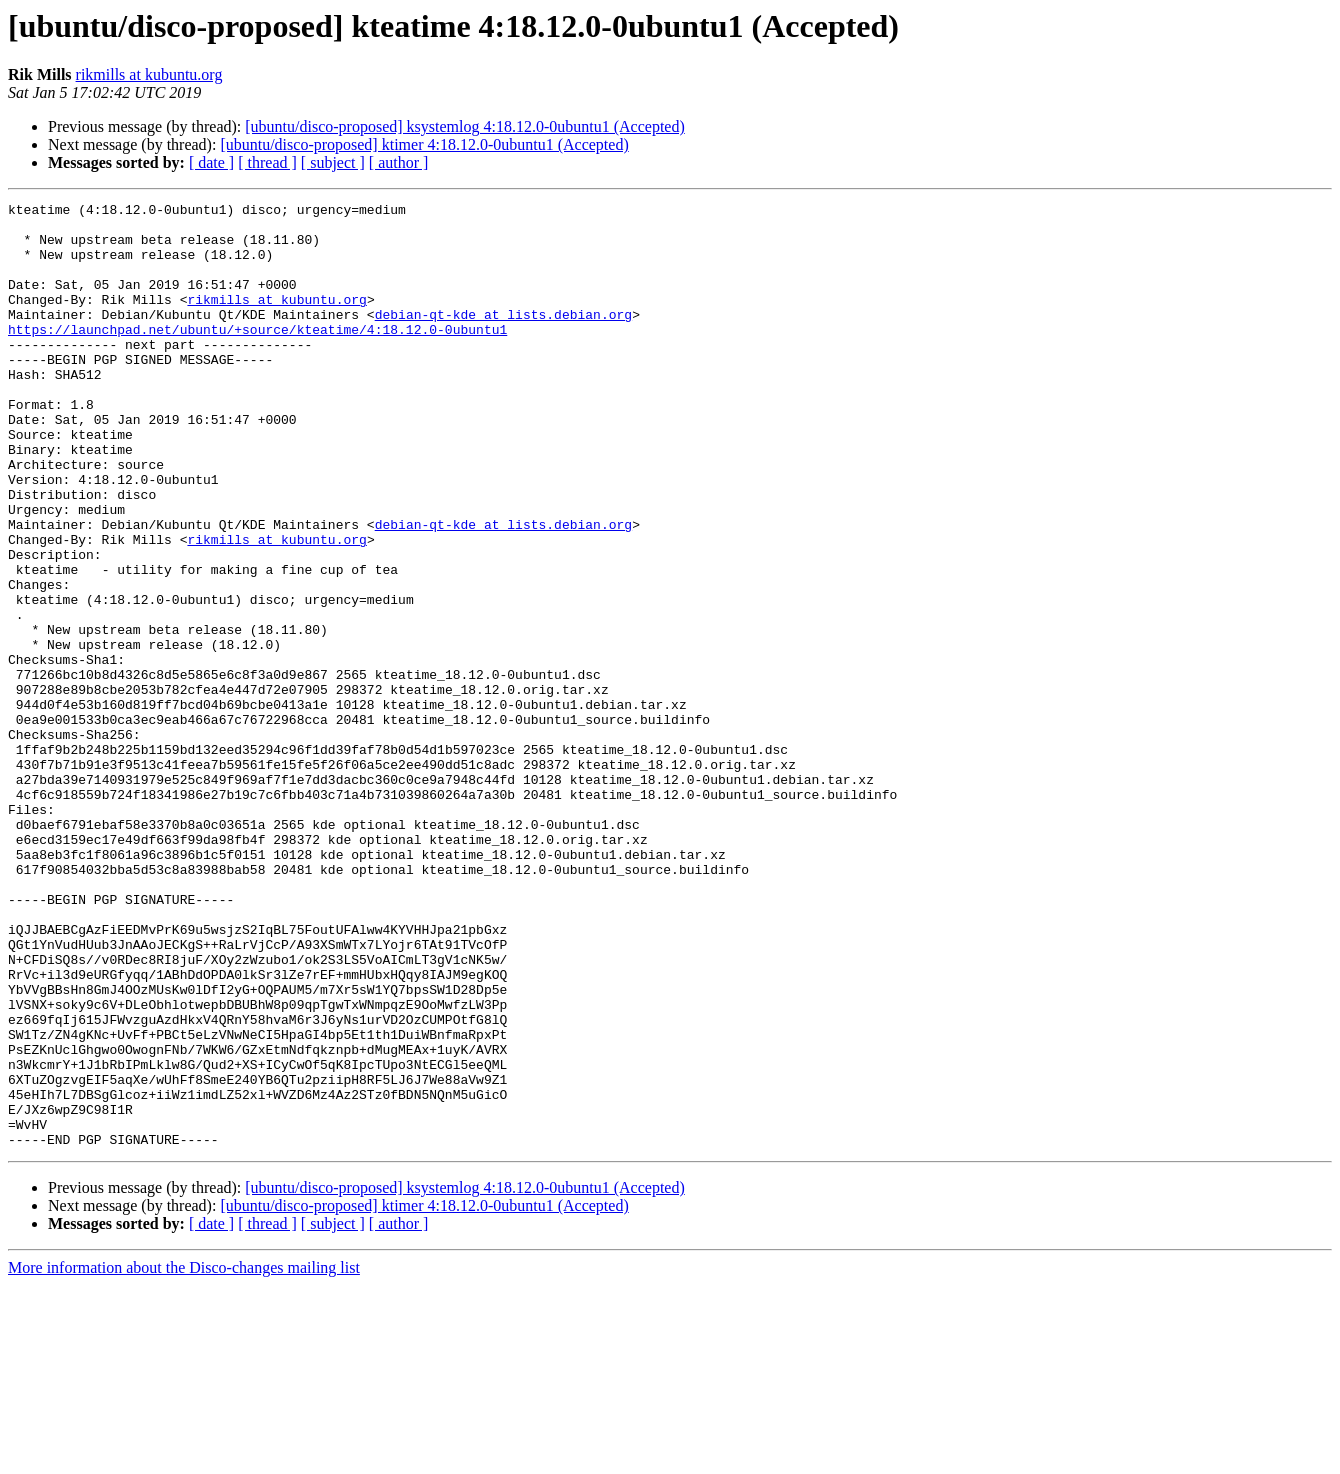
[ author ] (399, 162)
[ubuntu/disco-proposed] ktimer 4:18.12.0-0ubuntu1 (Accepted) (424, 144)
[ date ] (211, 162)
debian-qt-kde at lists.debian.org (503, 338)
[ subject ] (333, 162)
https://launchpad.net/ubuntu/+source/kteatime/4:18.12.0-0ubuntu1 (257, 356)
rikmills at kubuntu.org (149, 74)
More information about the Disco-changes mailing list (184, 1456)
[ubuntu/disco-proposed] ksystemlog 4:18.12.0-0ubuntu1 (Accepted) (464, 126)
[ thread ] (267, 162)
